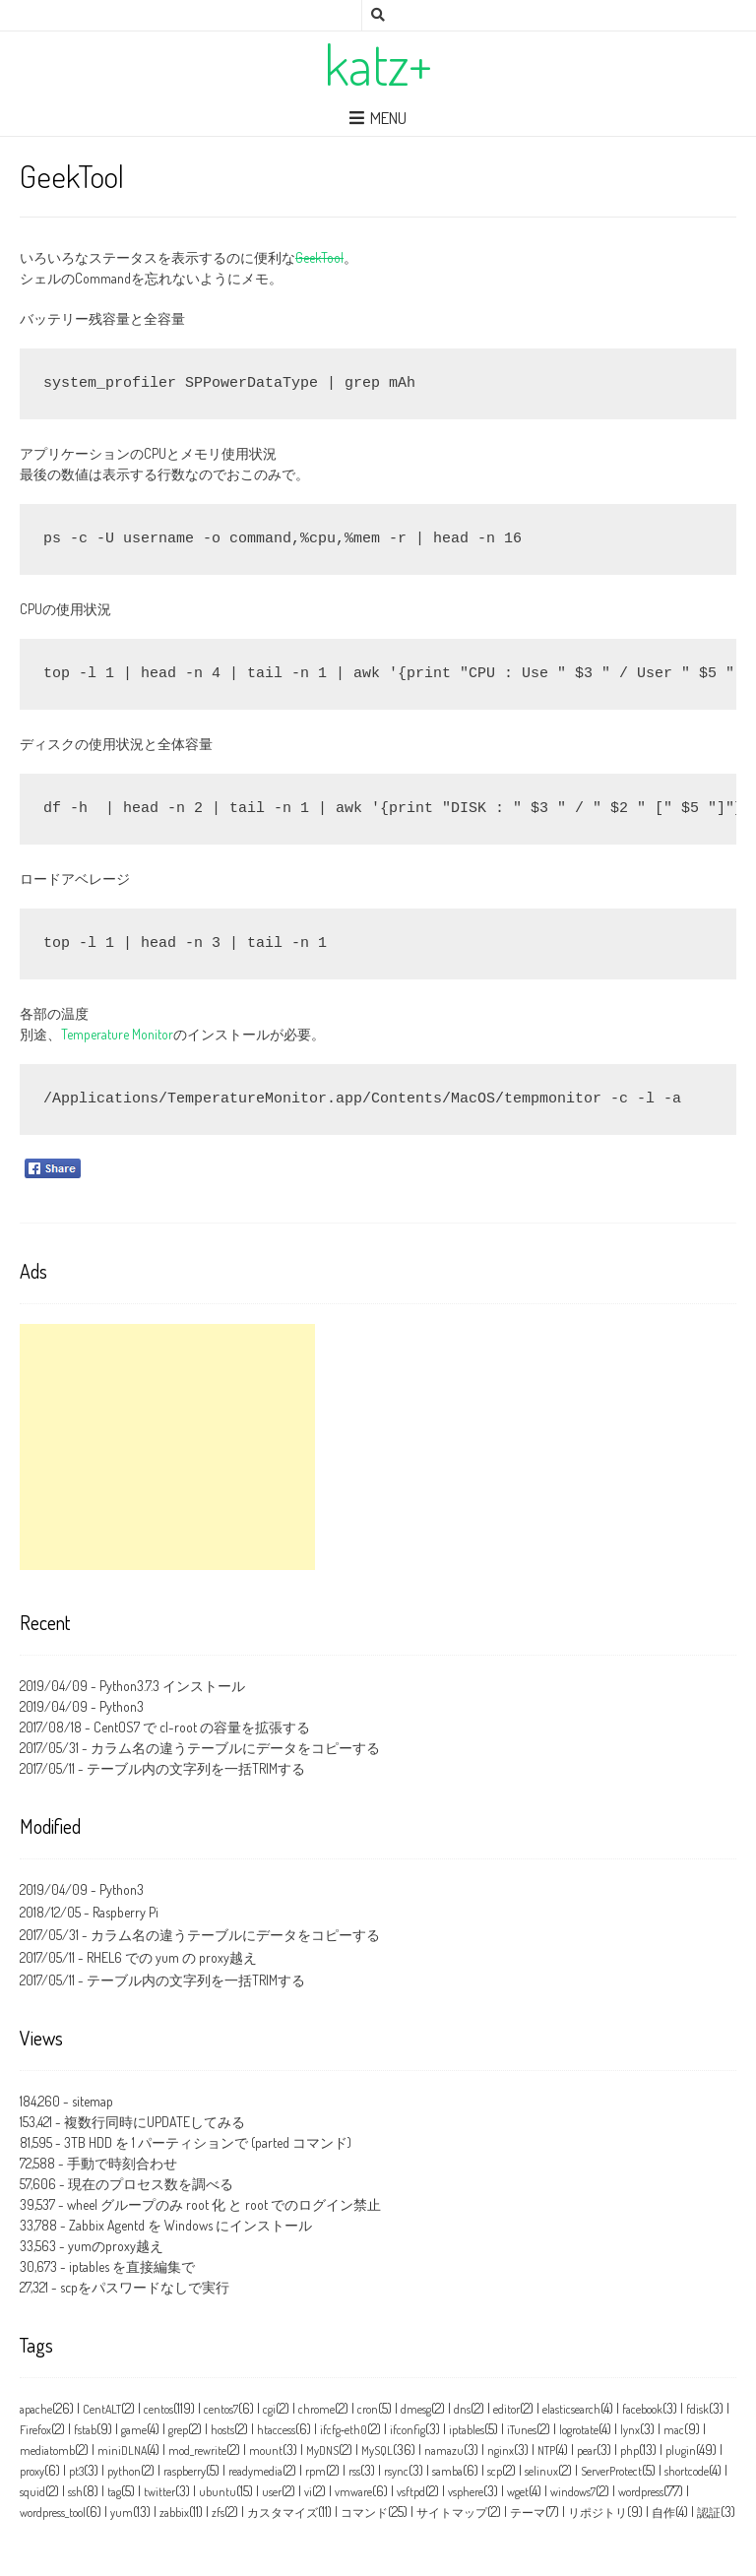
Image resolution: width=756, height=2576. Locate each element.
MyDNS (322, 2450)
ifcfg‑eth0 (343, 2429)
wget (518, 2491)
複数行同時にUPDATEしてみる (154, 2121)
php (629, 2450)
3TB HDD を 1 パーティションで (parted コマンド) (207, 2142)
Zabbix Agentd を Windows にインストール (190, 2225)
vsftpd (411, 2491)
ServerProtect (611, 2471)
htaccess (276, 2429)
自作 (663, 2512)
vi (308, 2491)
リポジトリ (597, 2512)
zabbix (174, 2512)
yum (121, 2512)
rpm (315, 2471)
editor (506, 2409)
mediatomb (47, 2450)
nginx (500, 2450)
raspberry (184, 2471)
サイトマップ (451, 2512)
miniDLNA (122, 2450)
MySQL (377, 2450)
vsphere (465, 2491)
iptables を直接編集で (132, 2266)
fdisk (697, 2409)
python (124, 2471)
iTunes (521, 2429)
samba (447, 2471)
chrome (316, 2409)
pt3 (76, 2471)
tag (114, 2491)
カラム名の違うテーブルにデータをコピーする (235, 1747)
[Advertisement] (167, 1447)
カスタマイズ (282, 2512)
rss (354, 2471)
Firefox (35, 2429)
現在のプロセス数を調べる (150, 2183)
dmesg (416, 2409)
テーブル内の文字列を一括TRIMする (196, 1768)
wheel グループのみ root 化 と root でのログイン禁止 (224, 2204)
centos (158, 2409)
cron (367, 2409)
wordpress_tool (53, 2512)
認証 (709, 2512)
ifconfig (407, 2429)
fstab (85, 2429)
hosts (222, 2429)
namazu (444, 2450)
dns (462, 2409)
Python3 (121, 1706)
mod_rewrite (197, 2450)
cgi (269, 2409)
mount (266, 2450)
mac (673, 2429)
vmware (353, 2491)
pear (587, 2450)
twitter (159, 2491)
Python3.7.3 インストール (172, 1685)
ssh (75, 2491)
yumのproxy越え (115, 2245)
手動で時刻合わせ (122, 2163)
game (134, 2429)
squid (32, 2491)
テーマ (527, 2512)
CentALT (102, 2409)
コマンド (364, 2512)
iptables (466, 2429)
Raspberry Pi (125, 1912)
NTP (546, 2450)
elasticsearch (571, 2409)
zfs (218, 2512)
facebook (642, 2409)
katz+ (378, 64)
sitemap (92, 2101)
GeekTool (319, 257)
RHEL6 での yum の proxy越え (172, 1957)
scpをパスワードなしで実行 (144, 2287)
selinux (541, 2471)
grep (178, 2429)
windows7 (573, 2491)
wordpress (640, 2491)
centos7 (221, 2409)
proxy (32, 2471)
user (272, 2491)
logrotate (578, 2429)
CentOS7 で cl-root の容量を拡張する (202, 1727)
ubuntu (217, 2491)
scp (494, 2471)
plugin (680, 2450)
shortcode (686, 2471)
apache (36, 2409)
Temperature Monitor (117, 1034)
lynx (630, 2429)
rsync (396, 2471)
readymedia (255, 2471)
